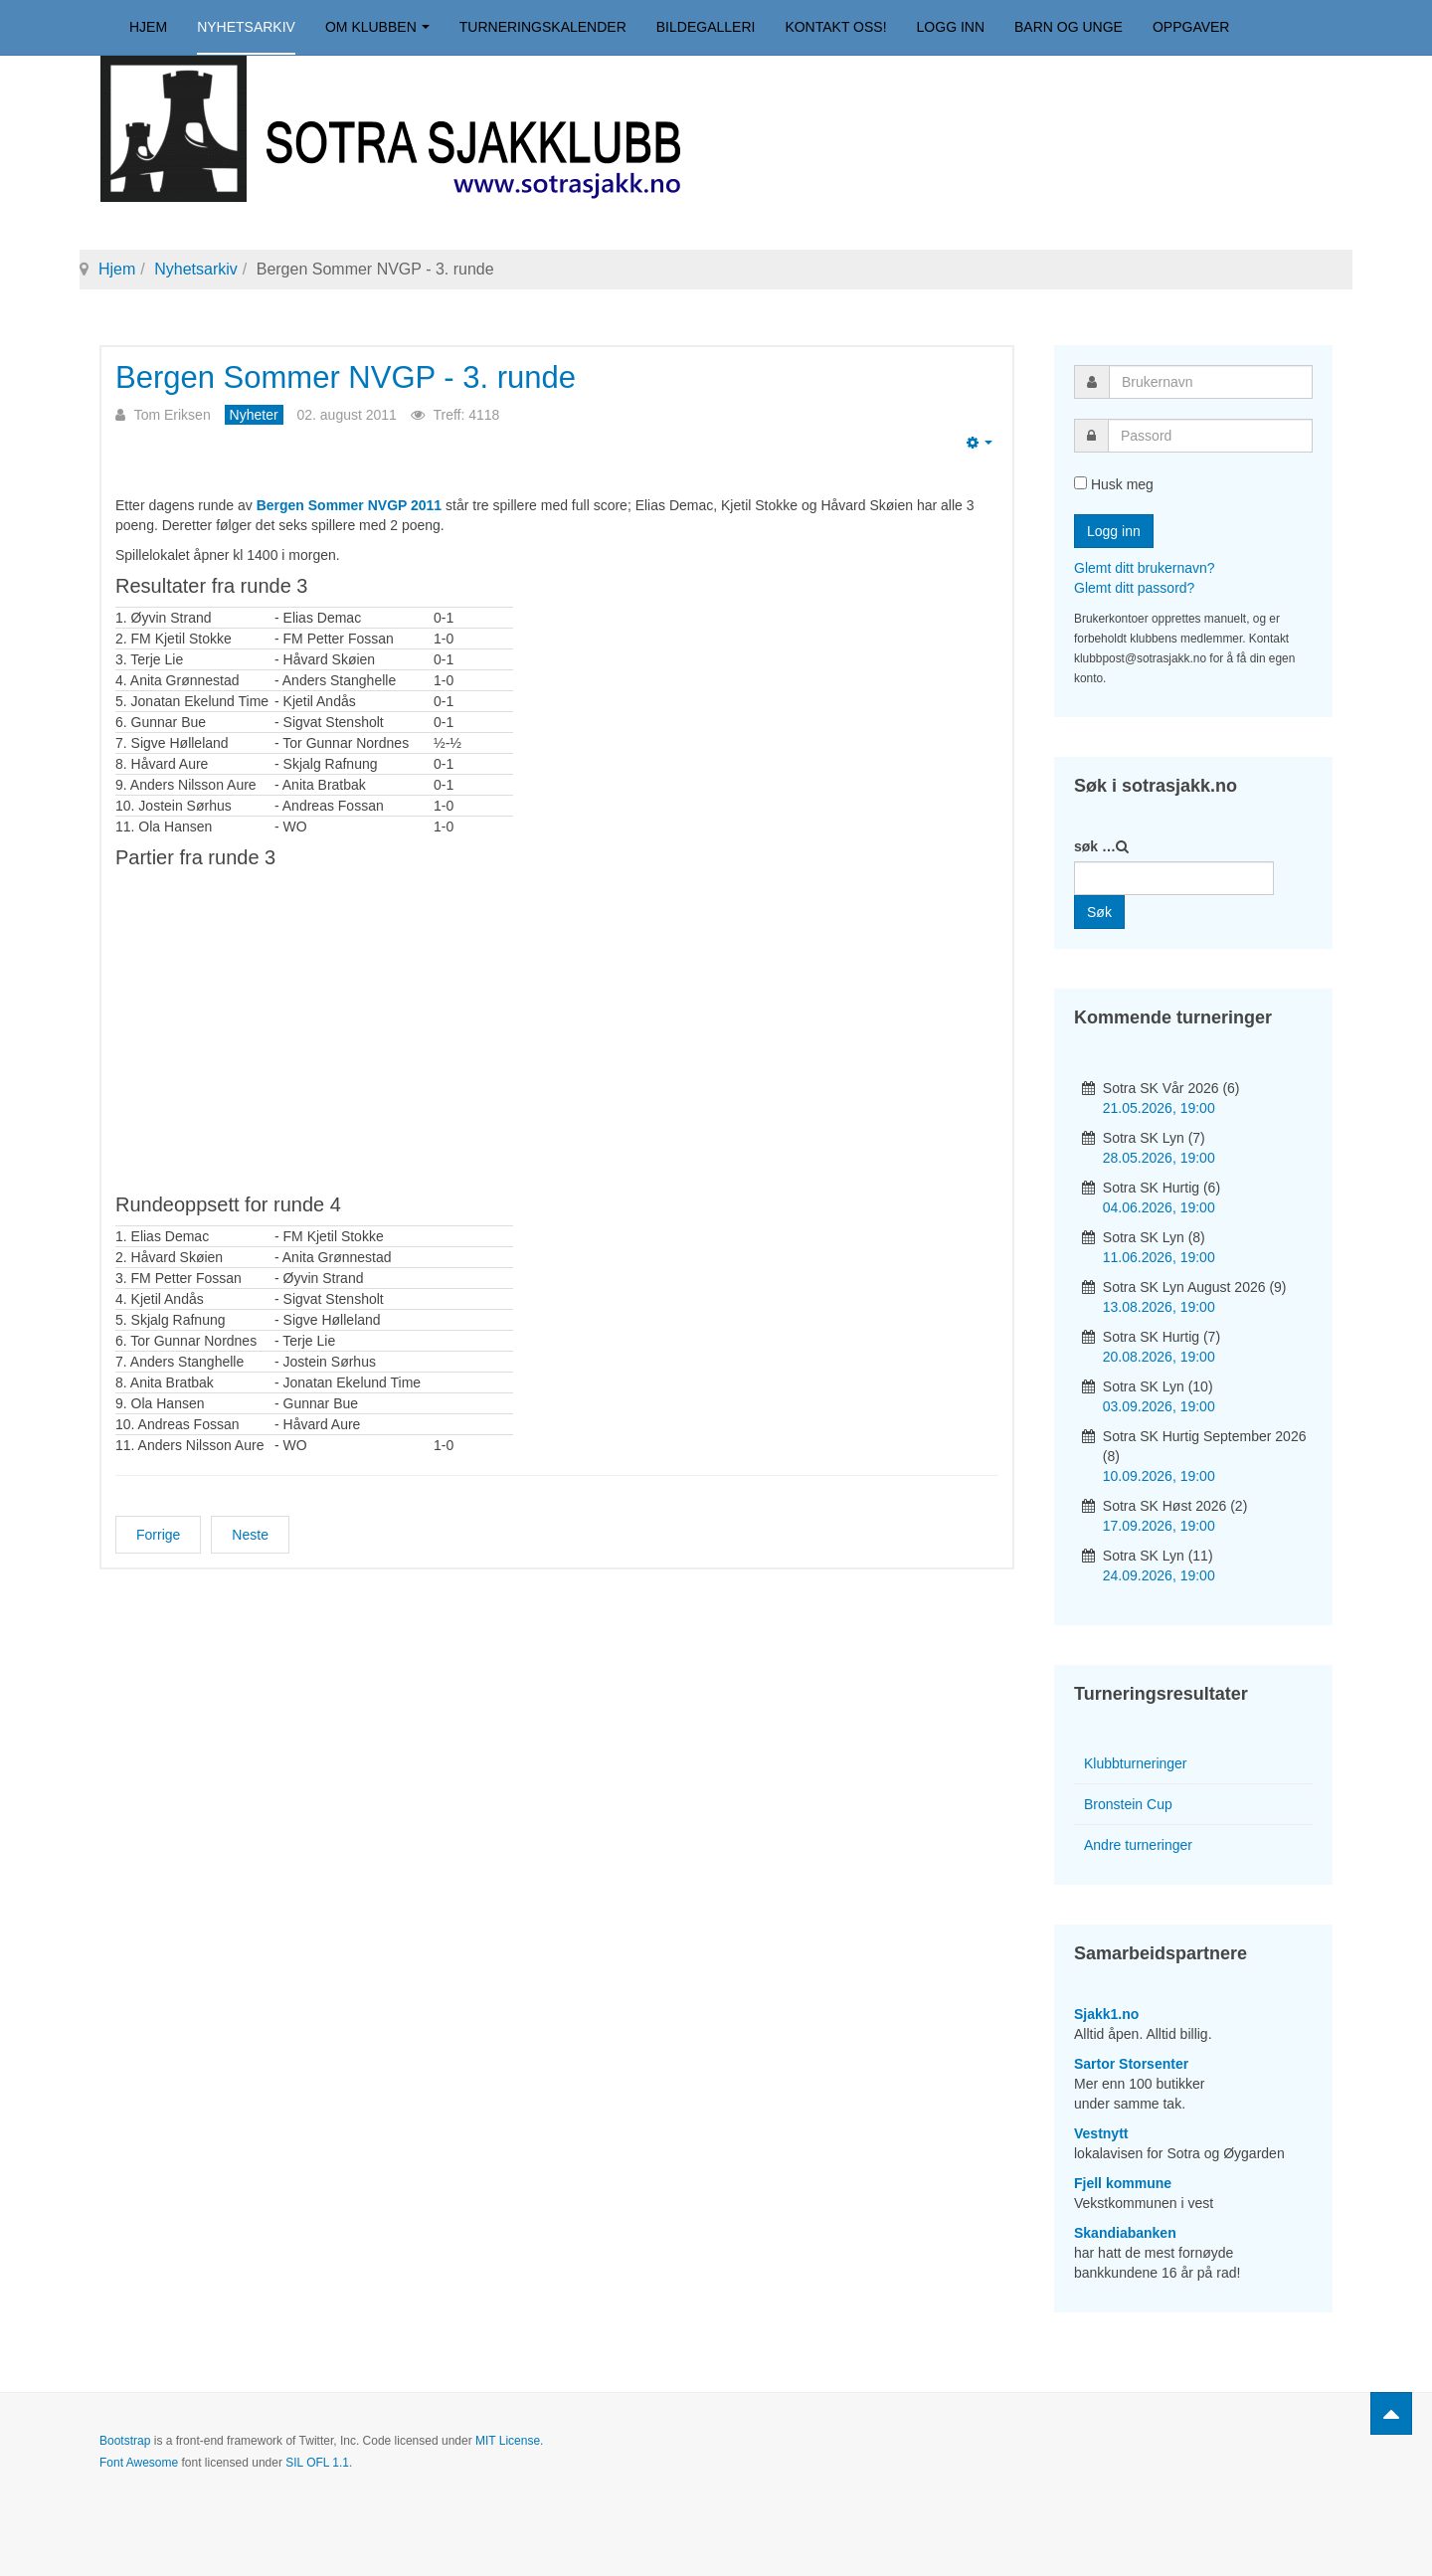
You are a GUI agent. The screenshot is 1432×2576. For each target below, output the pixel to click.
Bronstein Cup (1128, 1804)
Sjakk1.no (1106, 2014)
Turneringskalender (542, 27)
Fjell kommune (1122, 2183)
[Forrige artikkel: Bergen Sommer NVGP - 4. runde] (158, 1535)
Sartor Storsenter (1131, 2064)
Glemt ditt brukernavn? (1144, 568)
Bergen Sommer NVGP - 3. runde (345, 377)
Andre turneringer (1138, 1845)
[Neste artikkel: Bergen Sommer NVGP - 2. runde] (250, 1535)
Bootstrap (124, 2441)
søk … (1095, 846)
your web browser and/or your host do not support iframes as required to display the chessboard (556, 1028)
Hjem (148, 27)
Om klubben (377, 27)
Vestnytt (1101, 2133)
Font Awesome (138, 2463)
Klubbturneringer (1135, 1763)
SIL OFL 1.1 (317, 2463)
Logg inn (950, 27)
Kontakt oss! (835, 27)
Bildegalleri (706, 27)
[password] (1210, 436)
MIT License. (509, 2441)
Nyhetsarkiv (246, 27)
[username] (1211, 382)
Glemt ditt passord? (1134, 588)
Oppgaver (1191, 27)
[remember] (1080, 482)
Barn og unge (1068, 27)
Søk (1099, 912)
